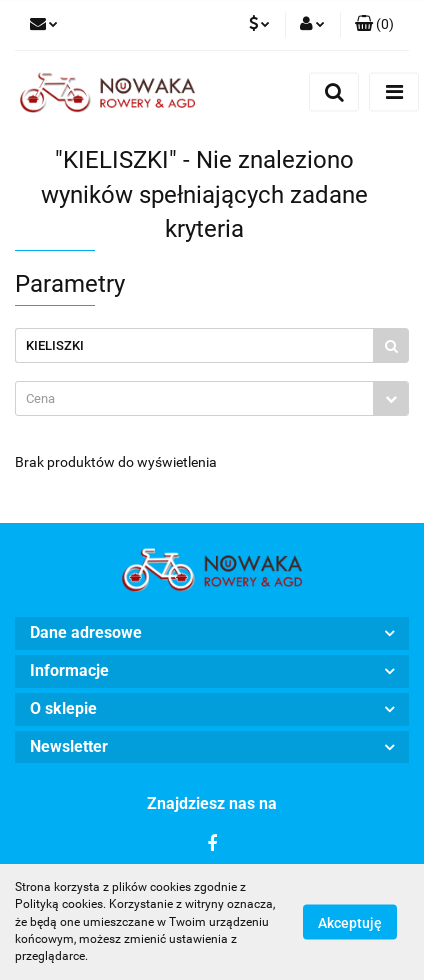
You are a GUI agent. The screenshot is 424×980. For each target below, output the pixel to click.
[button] (374, 25)
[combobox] (212, 398)
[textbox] (194, 398)
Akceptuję (350, 923)
